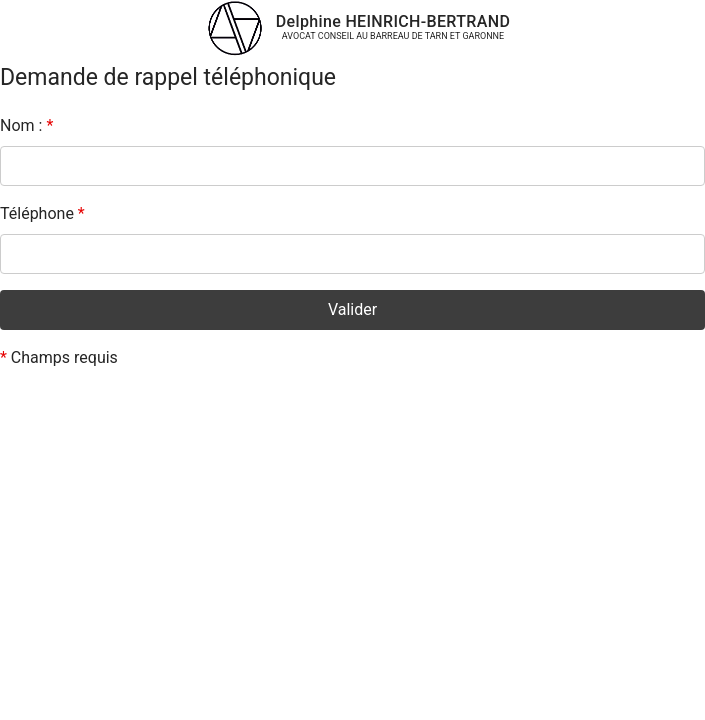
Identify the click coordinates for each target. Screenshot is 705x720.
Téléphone (42, 213)
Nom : (26, 125)
